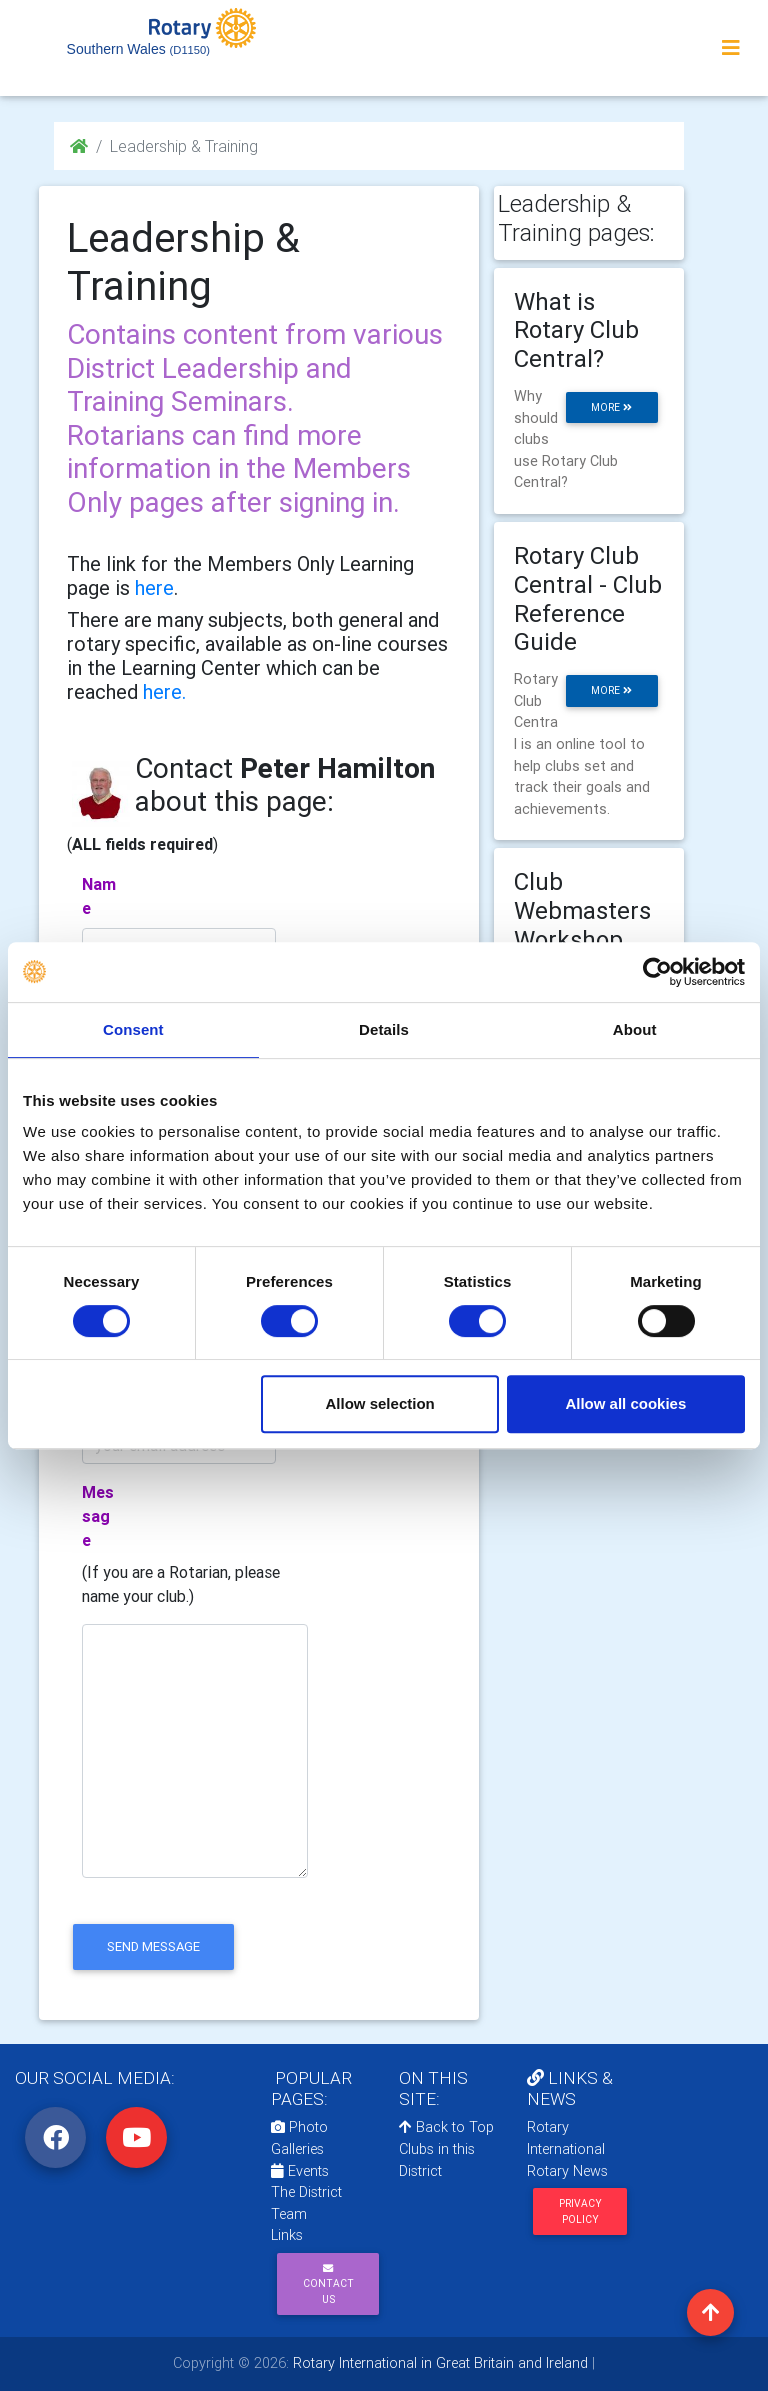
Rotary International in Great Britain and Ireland (438, 2363)
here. (164, 691)
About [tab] (635, 1029)
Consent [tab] (133, 1029)
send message (153, 1946)
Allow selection (380, 1403)
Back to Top (446, 2127)
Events (300, 2171)
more (611, 407)
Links (287, 2235)
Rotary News (567, 2171)
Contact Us (328, 2284)
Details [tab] (384, 1029)
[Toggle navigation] (731, 48)
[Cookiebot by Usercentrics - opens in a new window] (657, 972)
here (154, 587)
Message (98, 1516)
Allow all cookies (625, 1403)
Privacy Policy (580, 2211)
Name (99, 896)
